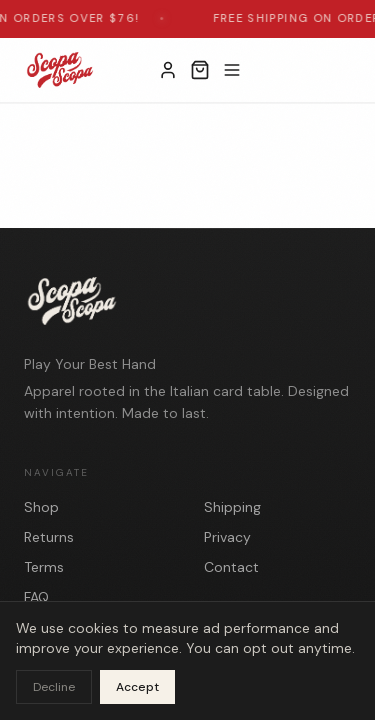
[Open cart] (200, 70)
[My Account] (168, 70)
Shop (41, 507)
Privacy (227, 537)
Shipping (232, 507)
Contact (231, 567)
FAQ (36, 597)
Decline (54, 687)
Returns (49, 537)
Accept (137, 687)
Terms (44, 567)
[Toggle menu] (232, 70)
